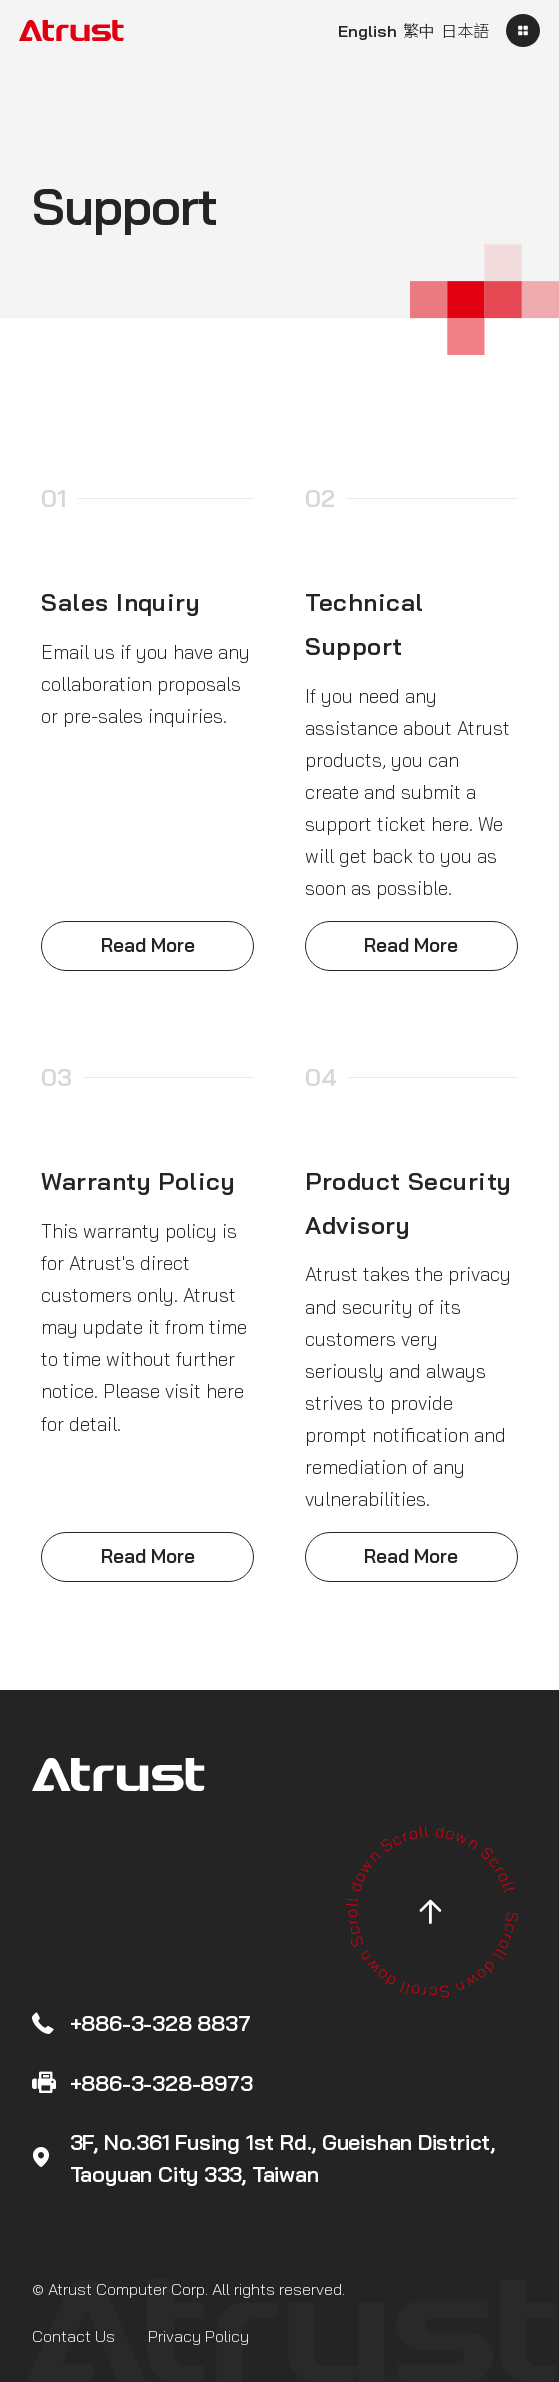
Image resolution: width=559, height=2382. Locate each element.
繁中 (419, 31)
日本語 (465, 31)
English (367, 31)
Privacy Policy (198, 2336)
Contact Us (73, 2336)
